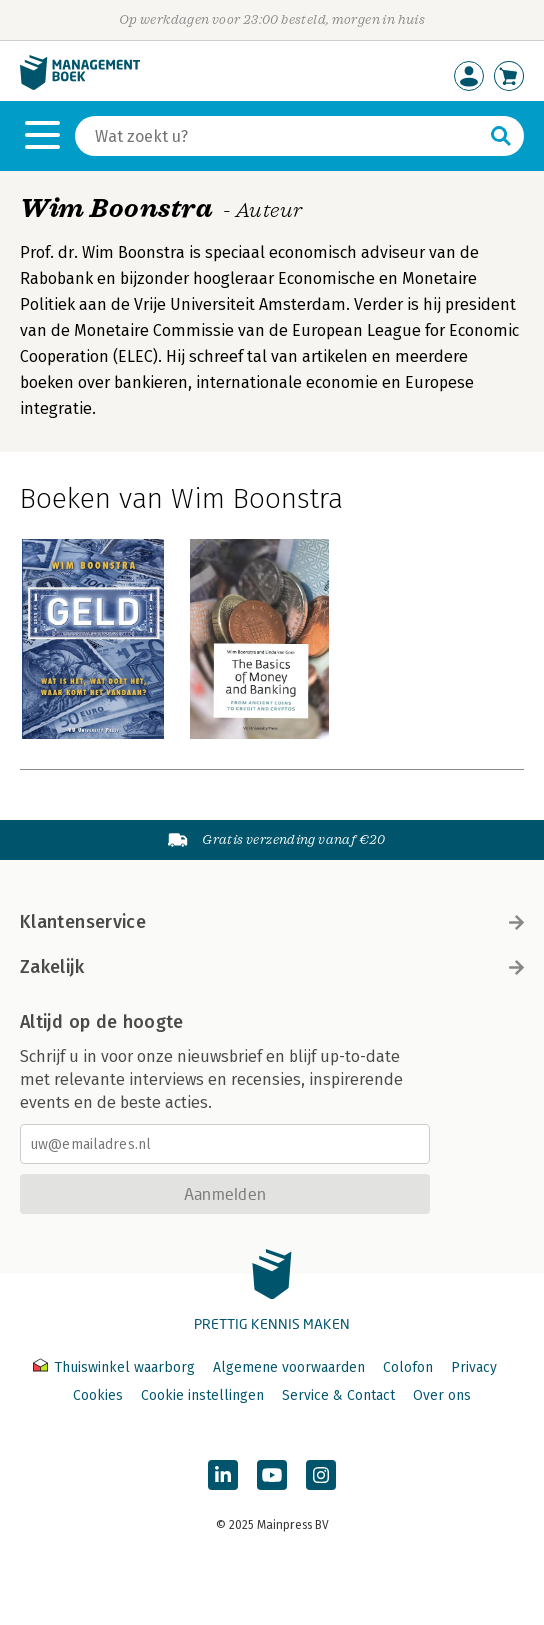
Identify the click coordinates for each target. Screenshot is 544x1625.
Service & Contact (338, 1395)
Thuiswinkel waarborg (116, 1367)
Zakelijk (272, 967)
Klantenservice (272, 922)
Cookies (98, 1395)
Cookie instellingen (202, 1395)
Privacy (474, 1367)
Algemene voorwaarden (289, 1367)
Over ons (442, 1395)
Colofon (408, 1367)
